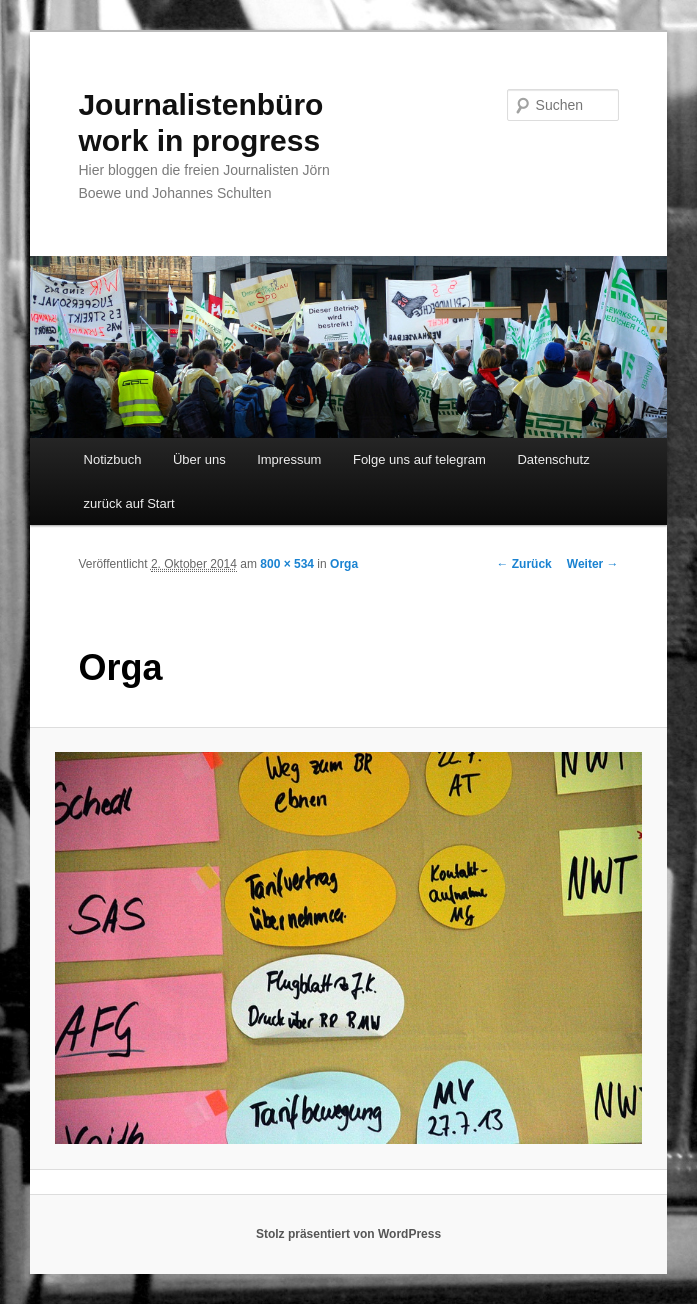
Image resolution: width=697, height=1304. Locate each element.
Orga (344, 564)
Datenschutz (553, 459)
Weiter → (593, 564)
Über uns (199, 459)
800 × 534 (287, 564)
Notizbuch (113, 459)
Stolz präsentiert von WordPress (348, 1234)
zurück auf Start (129, 503)
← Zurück (523, 564)
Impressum (289, 459)
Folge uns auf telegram (419, 459)
